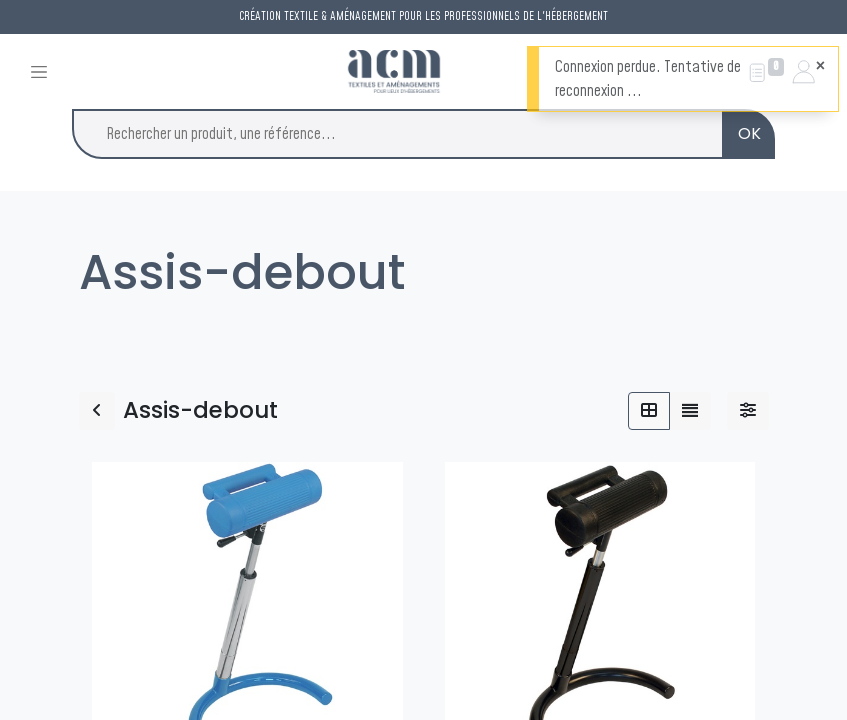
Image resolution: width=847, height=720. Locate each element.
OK (749, 133)
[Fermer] (820, 66)
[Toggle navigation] (39, 71)
